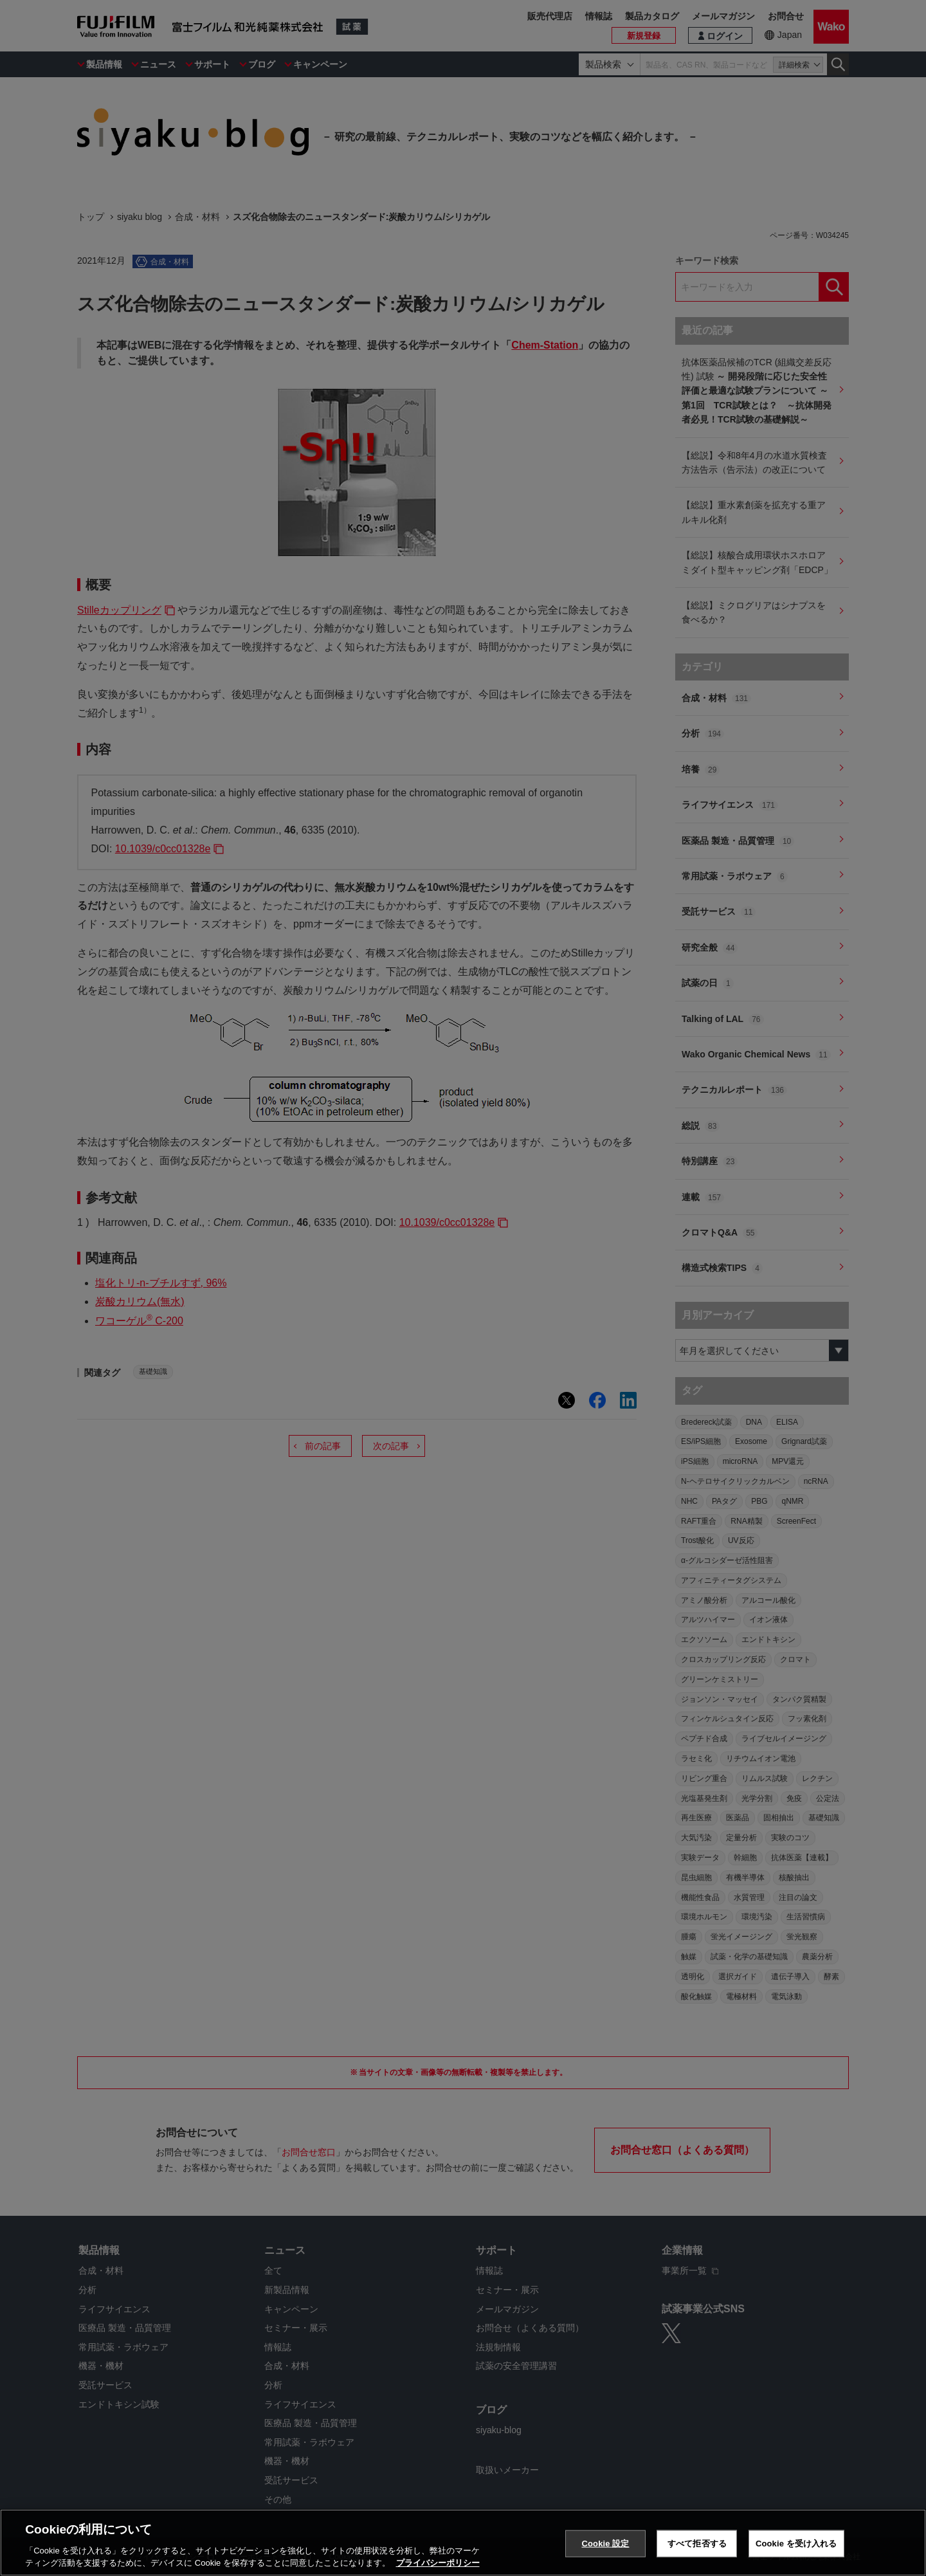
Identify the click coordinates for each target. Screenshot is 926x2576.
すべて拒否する (697, 2543)
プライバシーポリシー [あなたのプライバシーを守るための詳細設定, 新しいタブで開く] (438, 2563)
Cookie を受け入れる (796, 2543)
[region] (463, 2542)
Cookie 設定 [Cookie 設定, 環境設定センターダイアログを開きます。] (605, 2543)
